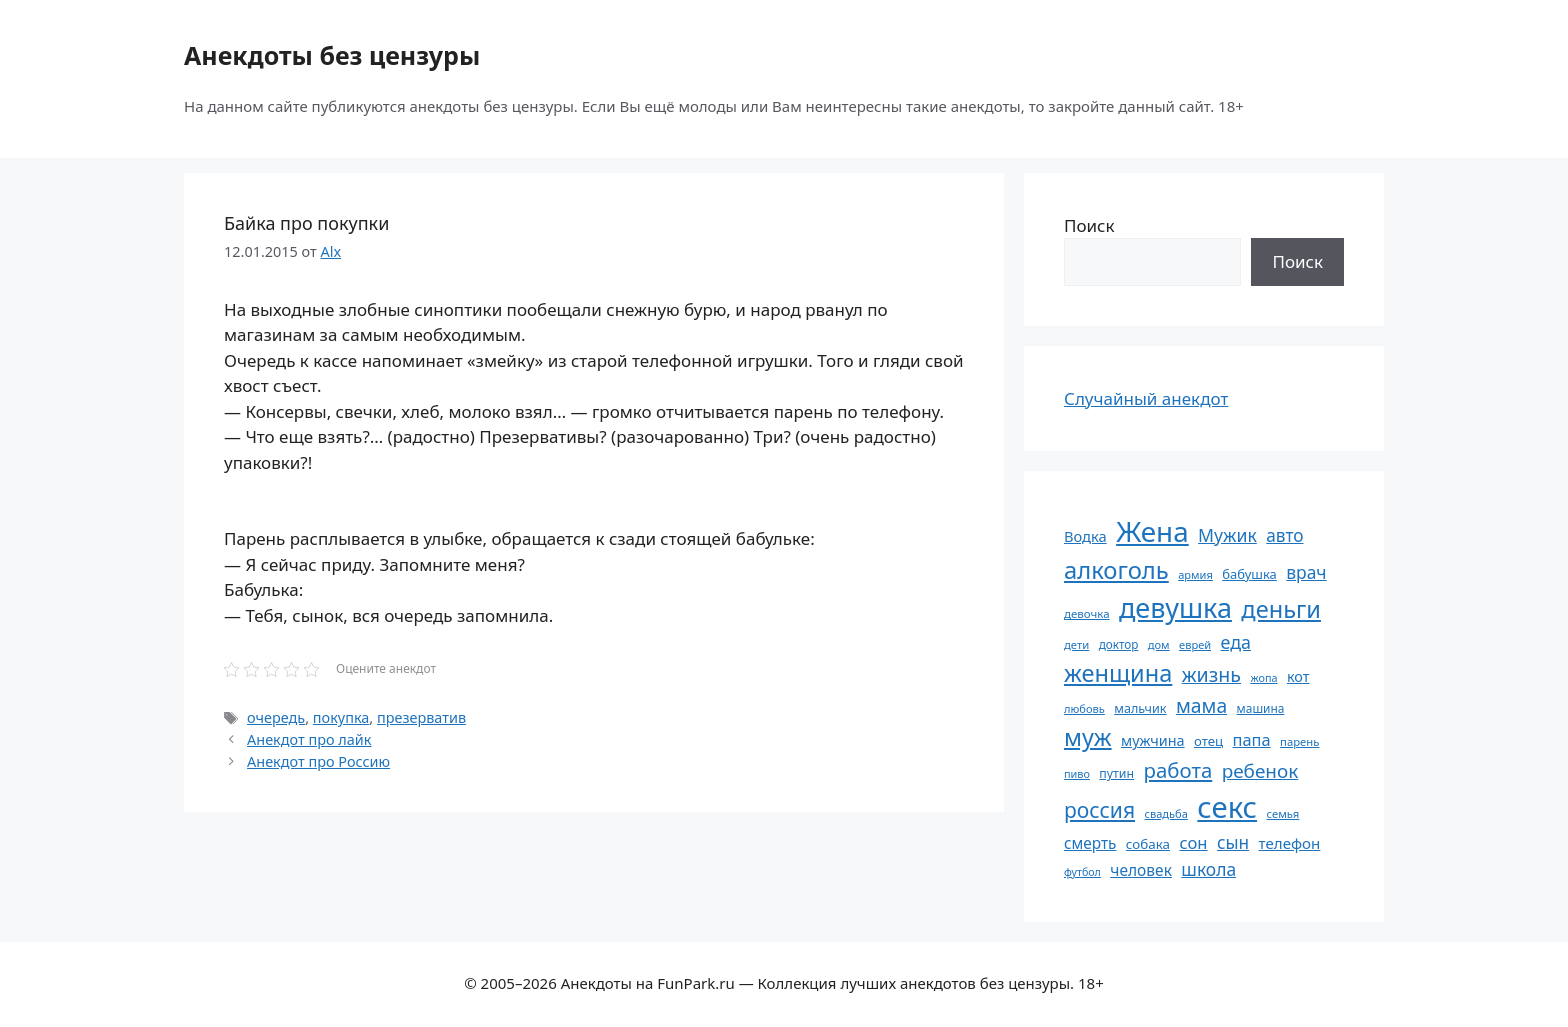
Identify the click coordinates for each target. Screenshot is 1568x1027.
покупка (341, 717)
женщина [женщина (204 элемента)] (1118, 673)
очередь (276, 717)
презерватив (421, 717)
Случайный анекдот (1146, 398)
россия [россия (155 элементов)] (1099, 809)
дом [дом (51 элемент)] (1159, 644)
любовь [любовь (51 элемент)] (1084, 708)
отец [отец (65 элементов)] (1208, 741)
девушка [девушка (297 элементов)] (1175, 607)
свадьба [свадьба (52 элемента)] (1165, 813)
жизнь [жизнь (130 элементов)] (1211, 674)
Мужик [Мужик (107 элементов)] (1227, 535)
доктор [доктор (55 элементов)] (1119, 644)
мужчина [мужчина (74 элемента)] (1153, 740)
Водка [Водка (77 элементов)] (1085, 536)
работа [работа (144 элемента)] (1178, 770)
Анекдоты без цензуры (332, 55)
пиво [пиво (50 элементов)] (1077, 773)
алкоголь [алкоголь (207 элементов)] (1116, 570)
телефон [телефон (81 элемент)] (1290, 843)
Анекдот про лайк (309, 739)
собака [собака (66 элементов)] (1148, 844)
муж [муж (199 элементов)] (1088, 737)
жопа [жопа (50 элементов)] (1263, 677)
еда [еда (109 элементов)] (1236, 642)
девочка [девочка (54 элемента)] (1087, 613)
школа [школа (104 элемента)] (1208, 869)
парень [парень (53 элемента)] (1299, 741)
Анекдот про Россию (318, 761)
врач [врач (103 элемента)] (1306, 572)
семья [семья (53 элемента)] (1283, 813)
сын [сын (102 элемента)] (1233, 842)
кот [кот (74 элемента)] (1298, 676)
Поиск (1089, 225)
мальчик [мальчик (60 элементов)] (1140, 708)
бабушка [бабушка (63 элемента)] (1249, 574)
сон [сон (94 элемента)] (1193, 842)
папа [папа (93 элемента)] (1252, 739)
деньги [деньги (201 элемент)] (1281, 609)
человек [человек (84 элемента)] (1141, 870)
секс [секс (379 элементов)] (1227, 807)
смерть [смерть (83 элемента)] (1090, 843)
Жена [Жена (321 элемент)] (1152, 531)
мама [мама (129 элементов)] (1201, 705)
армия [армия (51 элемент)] (1195, 574)
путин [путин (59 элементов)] (1116, 773)
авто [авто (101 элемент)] (1284, 535)
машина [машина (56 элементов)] (1261, 708)
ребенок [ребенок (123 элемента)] (1260, 771)
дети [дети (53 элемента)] (1076, 644)
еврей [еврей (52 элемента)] (1195, 644)
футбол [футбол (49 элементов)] (1082, 872)
